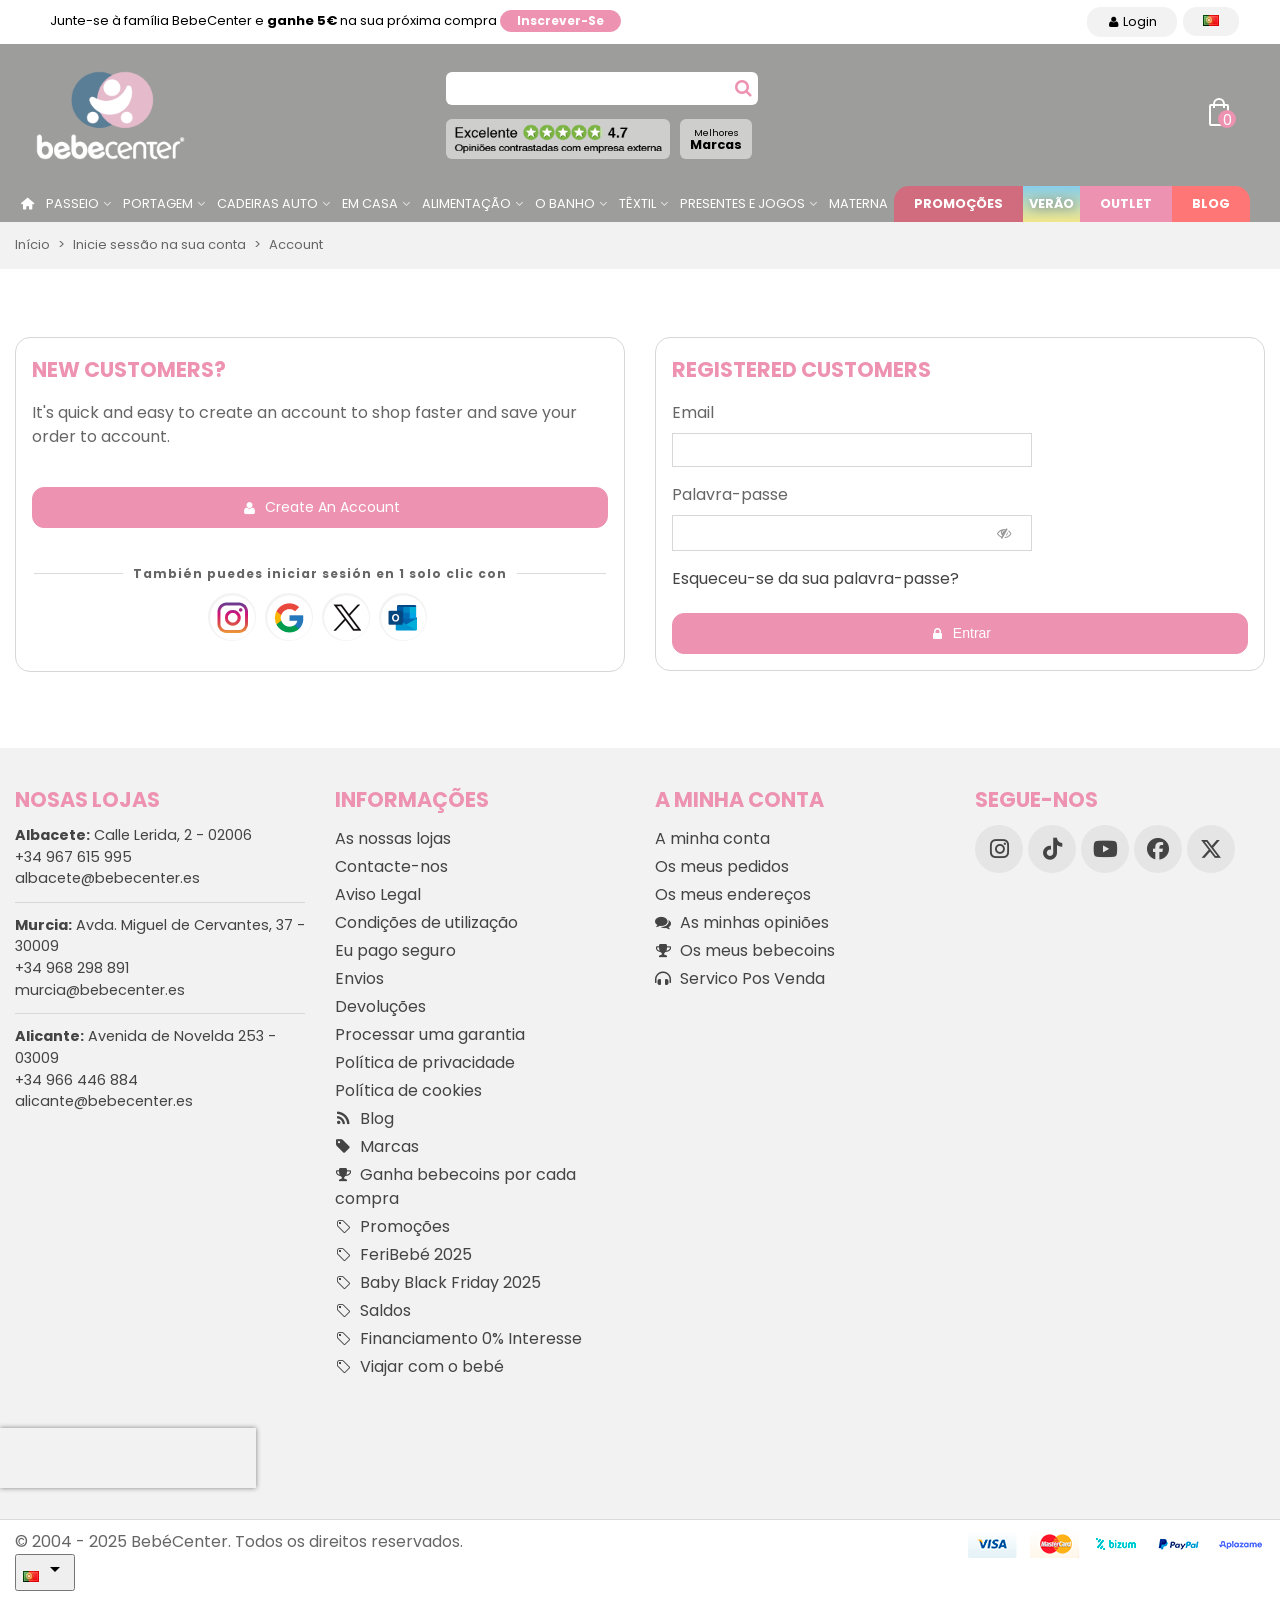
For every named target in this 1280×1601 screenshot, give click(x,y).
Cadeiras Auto (267, 203)
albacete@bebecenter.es (107, 878)
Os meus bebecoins (745, 951)
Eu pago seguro (395, 950)
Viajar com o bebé (419, 1367)
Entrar (961, 633)
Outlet (1126, 203)
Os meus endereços (733, 894)
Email (693, 412)
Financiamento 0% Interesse (458, 1339)
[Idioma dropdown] (1211, 21)
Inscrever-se (560, 20)
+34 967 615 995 (73, 857)
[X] (1211, 849)
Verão (1051, 203)
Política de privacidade (425, 1062)
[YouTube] (1105, 849)
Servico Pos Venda (740, 979)
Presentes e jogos (742, 203)
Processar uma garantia (430, 1034)
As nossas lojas (393, 838)
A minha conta (712, 838)
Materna (858, 203)
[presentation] (128, 1458)
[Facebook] (1158, 849)
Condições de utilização (426, 922)
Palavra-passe (730, 494)
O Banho (565, 203)
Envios (359, 978)
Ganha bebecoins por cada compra (455, 1186)
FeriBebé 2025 (403, 1255)
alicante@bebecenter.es (104, 1101)
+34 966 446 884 (76, 1080)
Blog (1211, 203)
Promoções (958, 203)
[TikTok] (1052, 849)
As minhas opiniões (742, 923)
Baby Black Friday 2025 (438, 1283)
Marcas (716, 139)
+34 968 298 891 (72, 968)
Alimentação (466, 203)
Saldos (373, 1311)
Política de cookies (408, 1090)
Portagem (158, 203)
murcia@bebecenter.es (100, 990)
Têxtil (637, 203)
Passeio (72, 203)
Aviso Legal (378, 894)
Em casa (370, 203)
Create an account (321, 507)
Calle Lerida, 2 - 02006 (133, 835)
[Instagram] (999, 849)
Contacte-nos (391, 866)
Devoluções (380, 1006)
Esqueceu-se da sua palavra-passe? (815, 578)
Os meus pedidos (722, 866)
